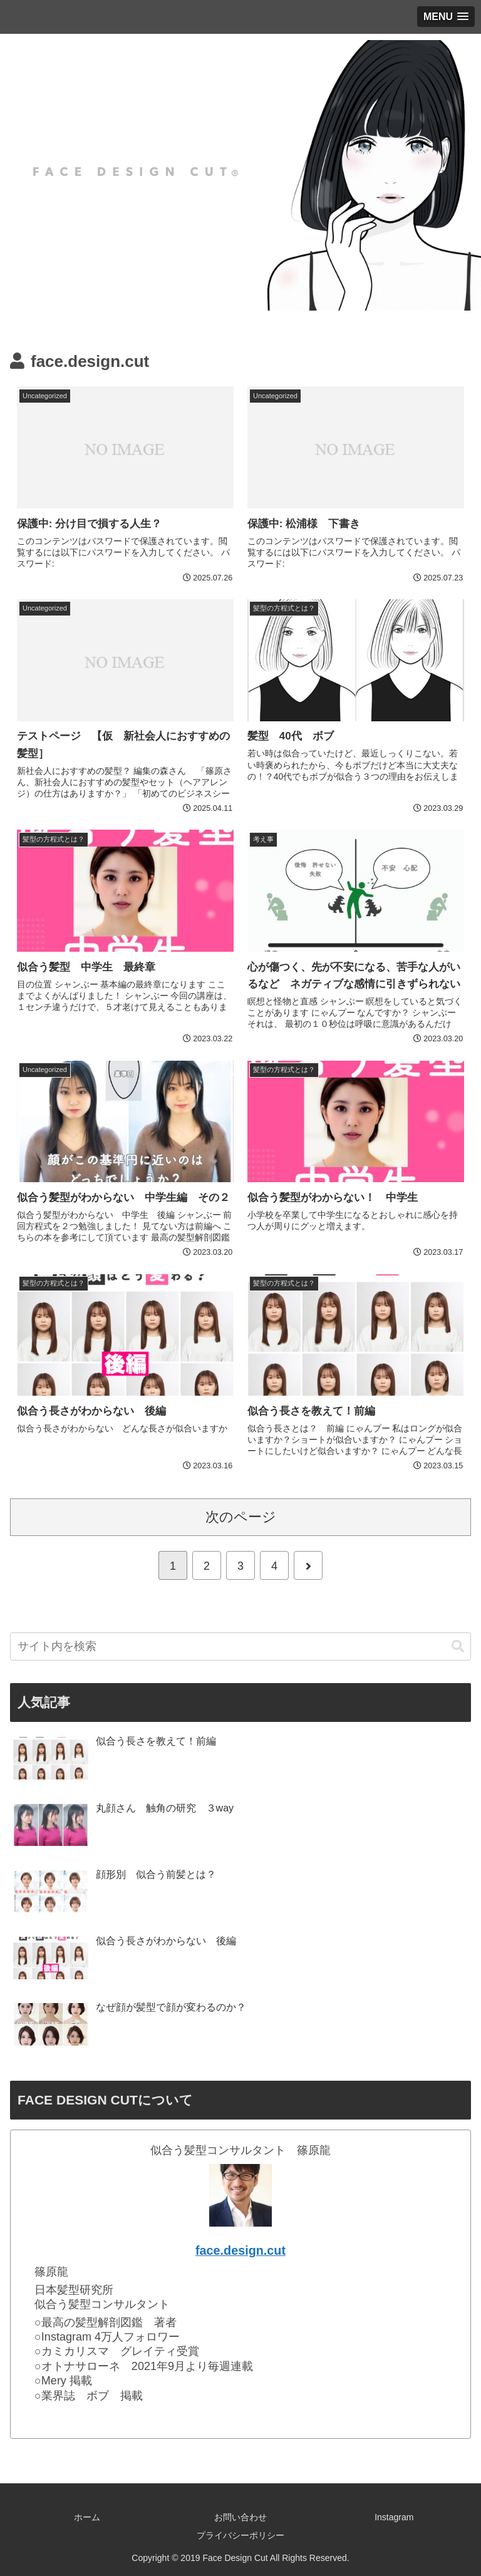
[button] (458, 1646)
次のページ (240, 1517)
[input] (240, 1646)
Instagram (394, 2517)
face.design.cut (240, 2250)
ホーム (87, 2517)
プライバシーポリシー (240, 2535)
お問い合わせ (240, 2517)
